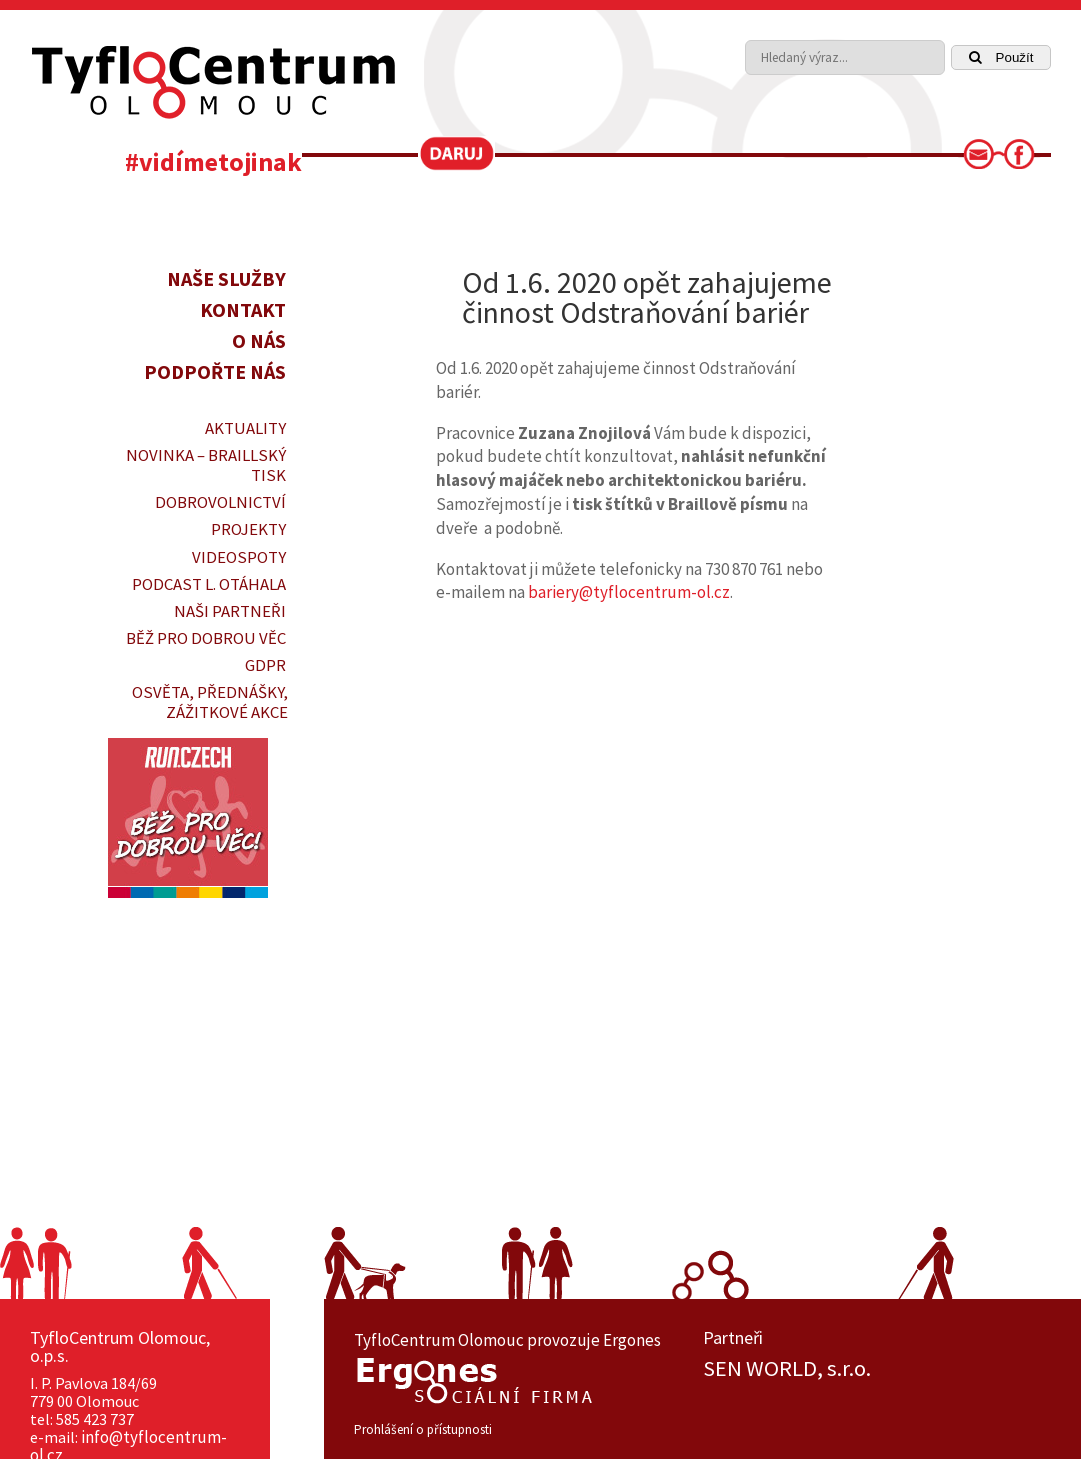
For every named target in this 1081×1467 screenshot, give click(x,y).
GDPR (265, 665)
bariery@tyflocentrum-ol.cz (629, 592)
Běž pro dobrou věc (206, 638)
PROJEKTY (248, 529)
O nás (259, 340)
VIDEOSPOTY (239, 557)
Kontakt (243, 309)
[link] (985, 160)
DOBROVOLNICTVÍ (220, 502)
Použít (1001, 57)
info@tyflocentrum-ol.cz (128, 1446)
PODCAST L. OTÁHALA (209, 584)
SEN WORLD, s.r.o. (787, 1369)
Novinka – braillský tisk (206, 465)
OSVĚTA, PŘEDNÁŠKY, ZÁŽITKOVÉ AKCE (210, 702)
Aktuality (245, 428)
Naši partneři (230, 611)
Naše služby (226, 278)
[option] (877, 1369)
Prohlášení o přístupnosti (423, 1429)
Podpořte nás (215, 371)
